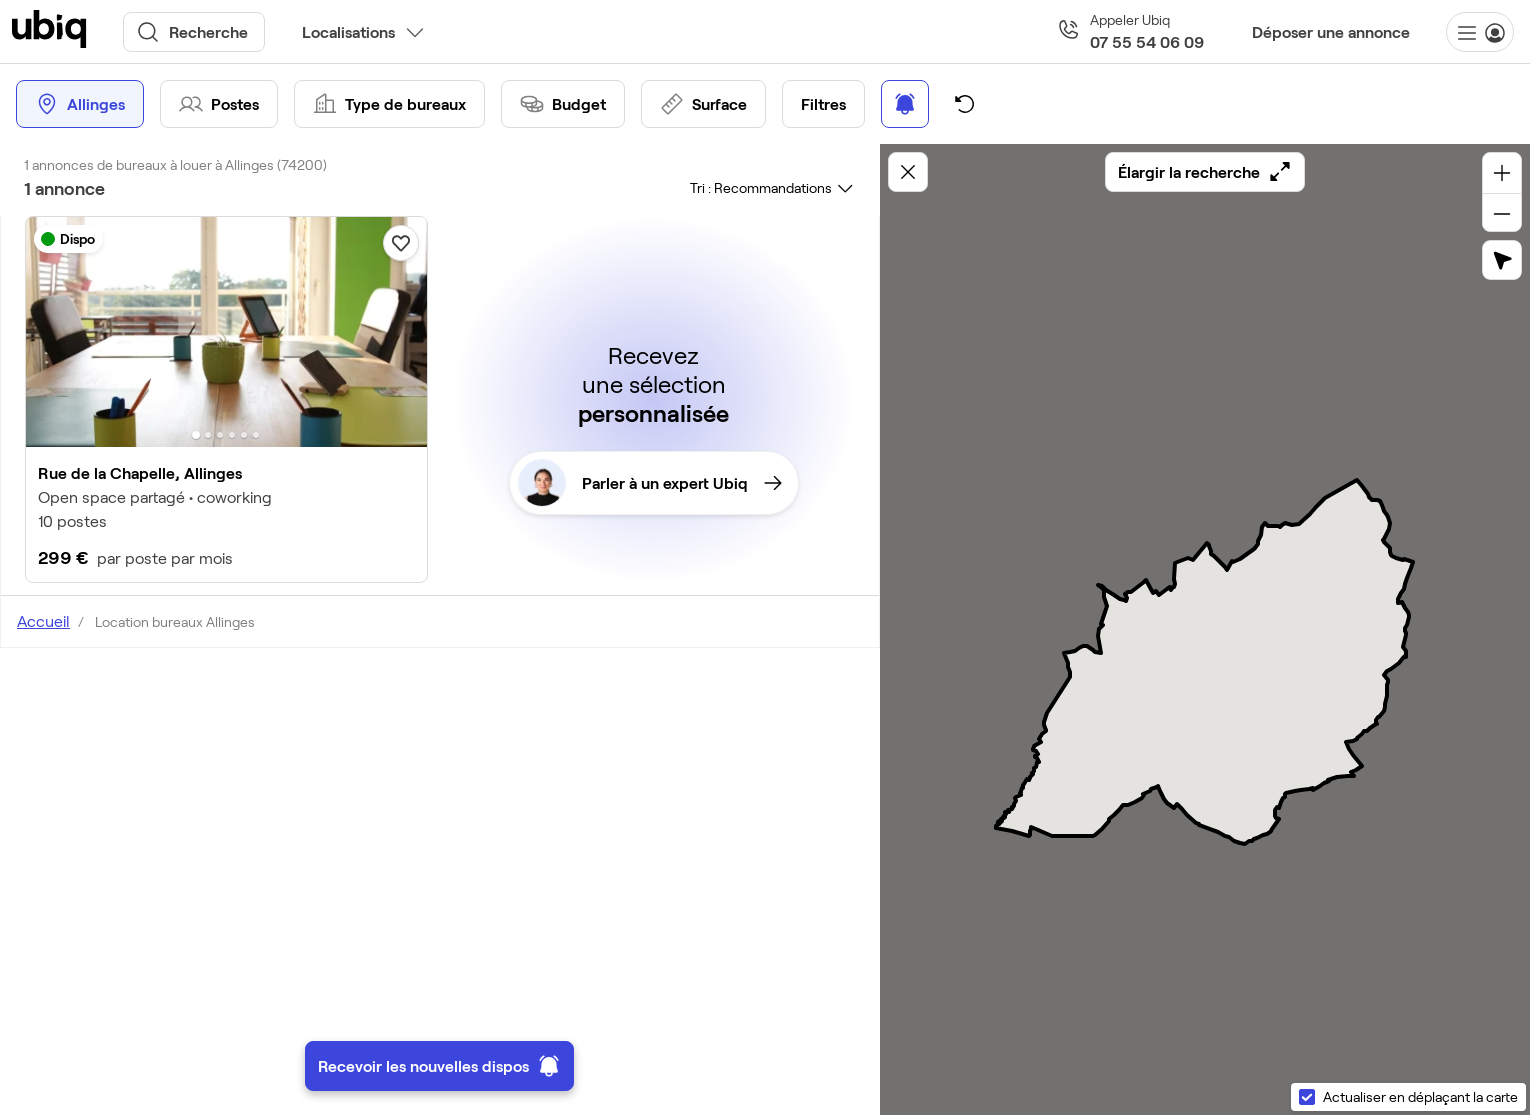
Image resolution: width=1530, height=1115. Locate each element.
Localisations (348, 31)
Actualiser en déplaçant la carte (1420, 1096)
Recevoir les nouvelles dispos (439, 1066)
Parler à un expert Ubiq (650, 483)
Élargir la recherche (1205, 172)
